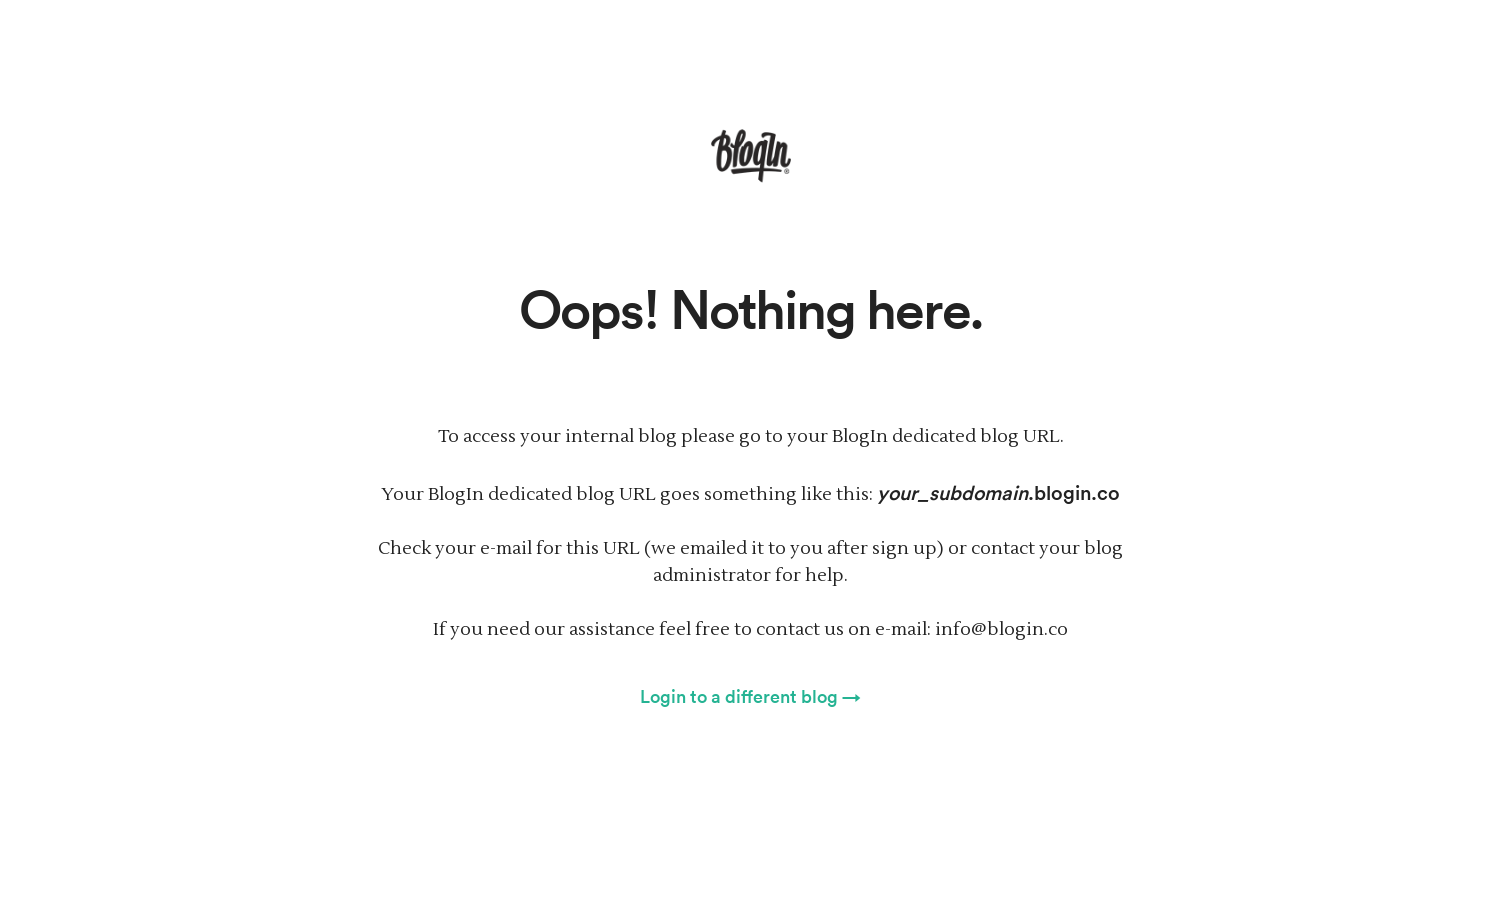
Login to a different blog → (750, 696)
